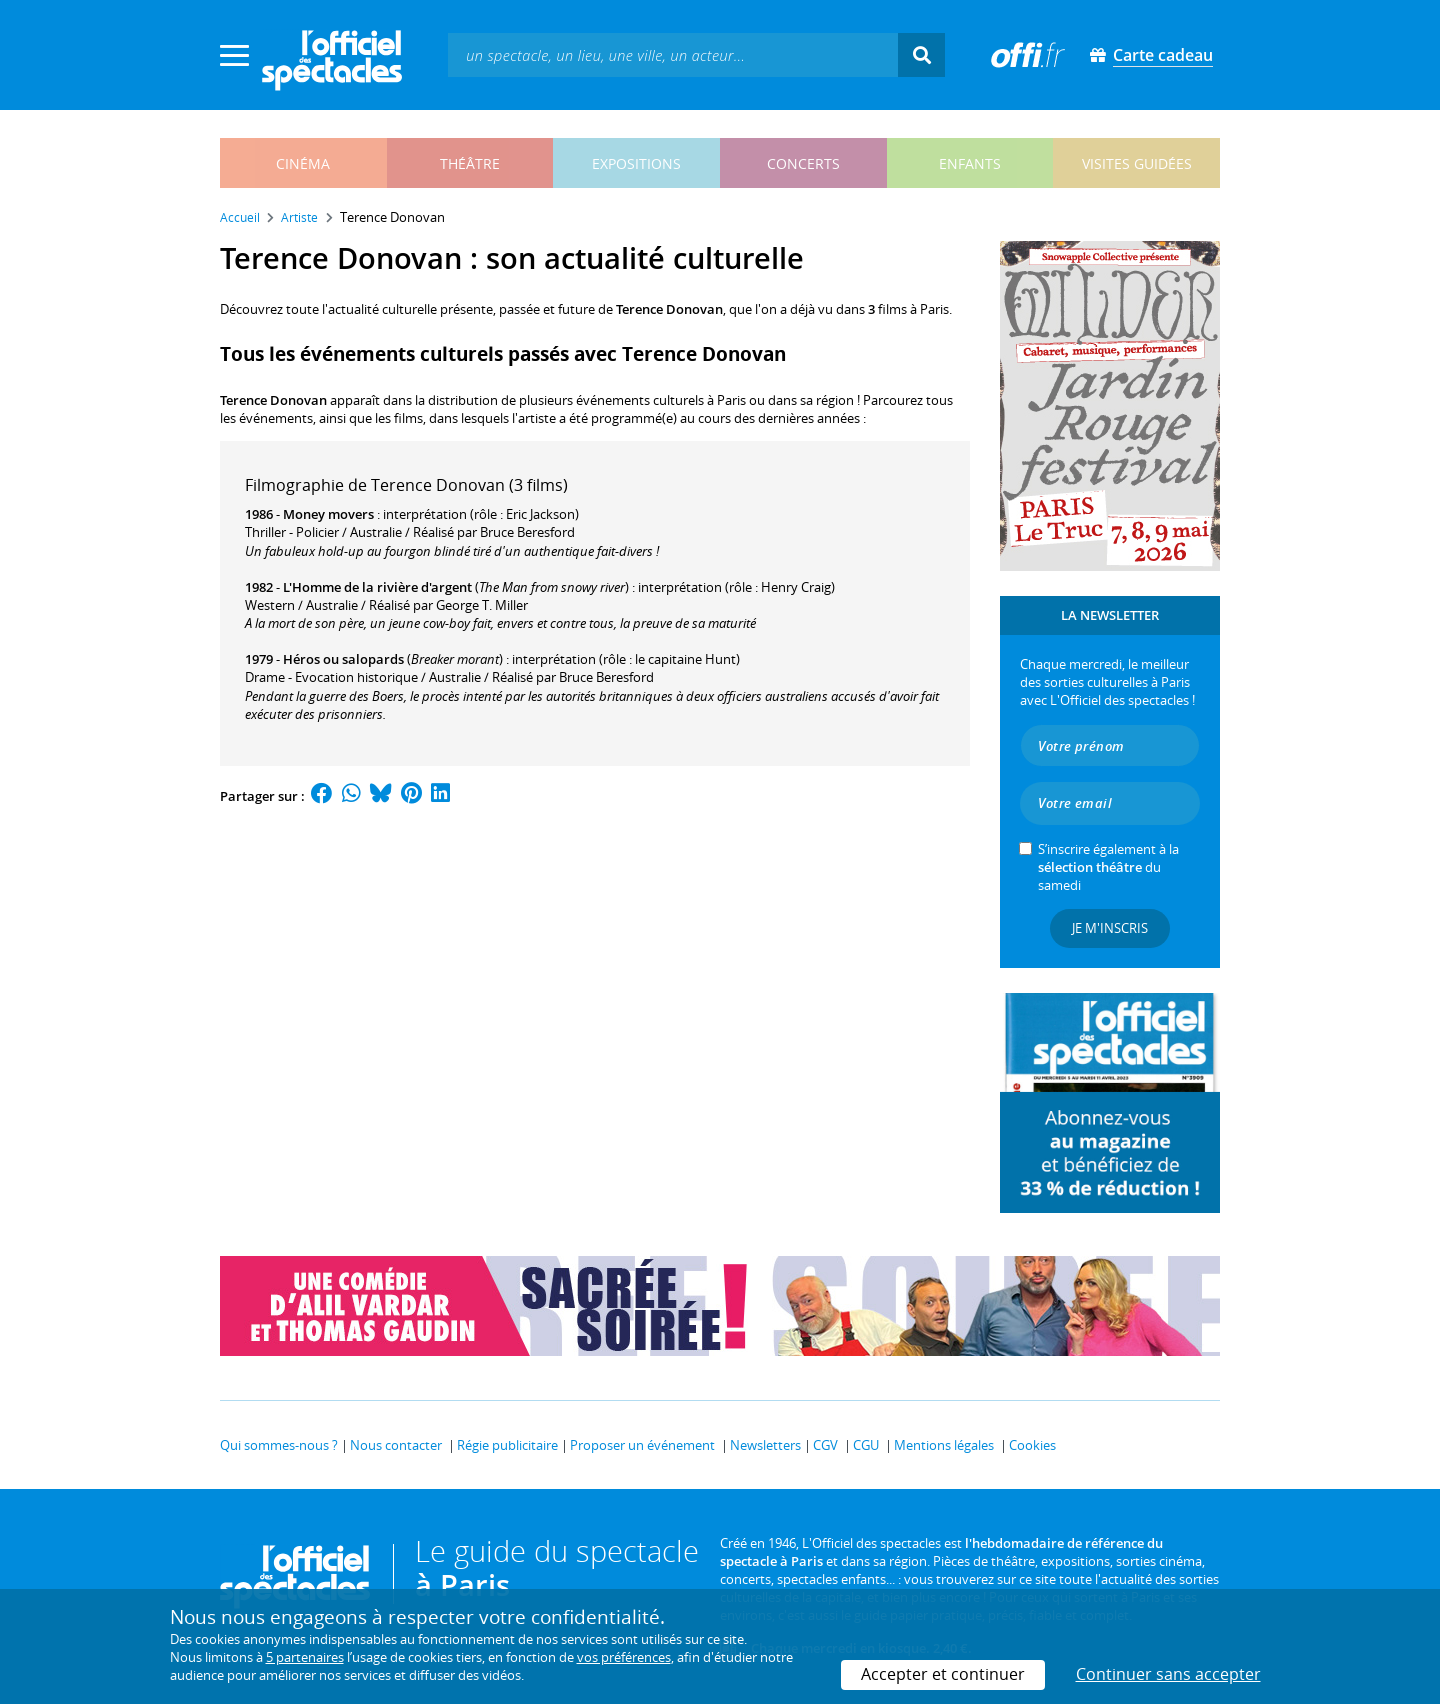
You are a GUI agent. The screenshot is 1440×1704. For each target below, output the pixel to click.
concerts (803, 163)
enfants (970, 163)
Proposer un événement (642, 1445)
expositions (636, 163)
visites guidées (1137, 163)
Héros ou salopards (343, 659)
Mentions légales (944, 1445)
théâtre (470, 163)
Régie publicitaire (507, 1445)
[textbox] (673, 54)
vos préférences (624, 1657)
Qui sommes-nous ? (279, 1445)
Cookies (1032, 1445)
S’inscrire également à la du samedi (1108, 867)
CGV (825, 1445)
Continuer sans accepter (1168, 1674)
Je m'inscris (1110, 928)
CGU (866, 1445)
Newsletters (765, 1445)
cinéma (303, 163)
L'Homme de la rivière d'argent (377, 587)
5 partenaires (305, 1657)
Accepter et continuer (943, 1674)
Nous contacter (396, 1445)
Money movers (328, 514)
